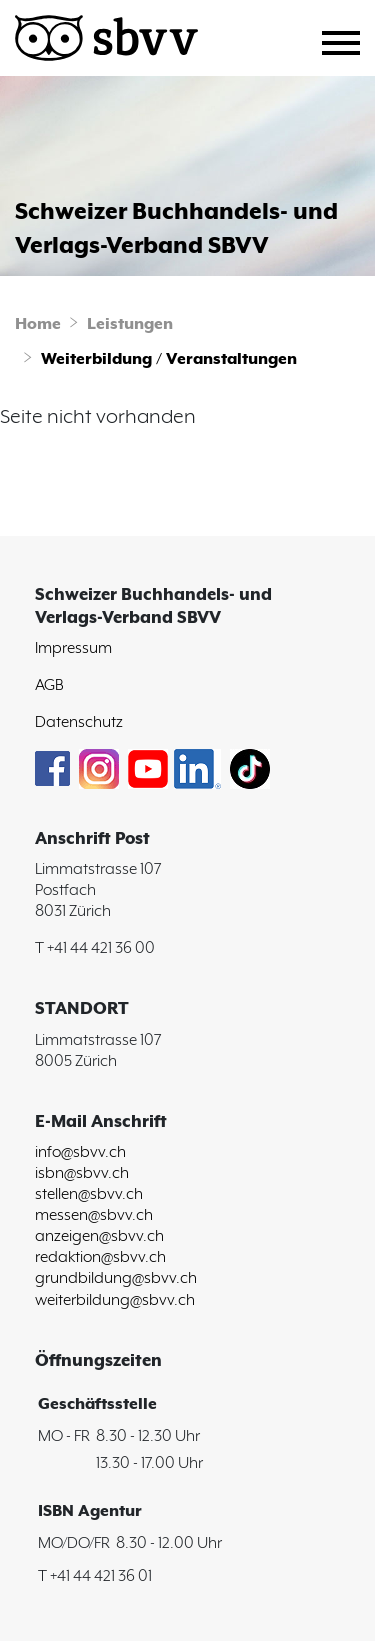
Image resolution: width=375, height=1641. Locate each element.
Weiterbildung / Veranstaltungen (169, 359)
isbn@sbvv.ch (82, 1173)
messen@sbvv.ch (94, 1215)
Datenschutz (79, 722)
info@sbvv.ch (80, 1152)
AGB (49, 685)
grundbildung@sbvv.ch (116, 1278)
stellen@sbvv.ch (89, 1194)
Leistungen (130, 324)
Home (38, 324)
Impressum (73, 648)
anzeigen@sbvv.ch (99, 1236)
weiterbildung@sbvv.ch (115, 1300)
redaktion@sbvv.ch (100, 1257)
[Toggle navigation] (348, 40)
